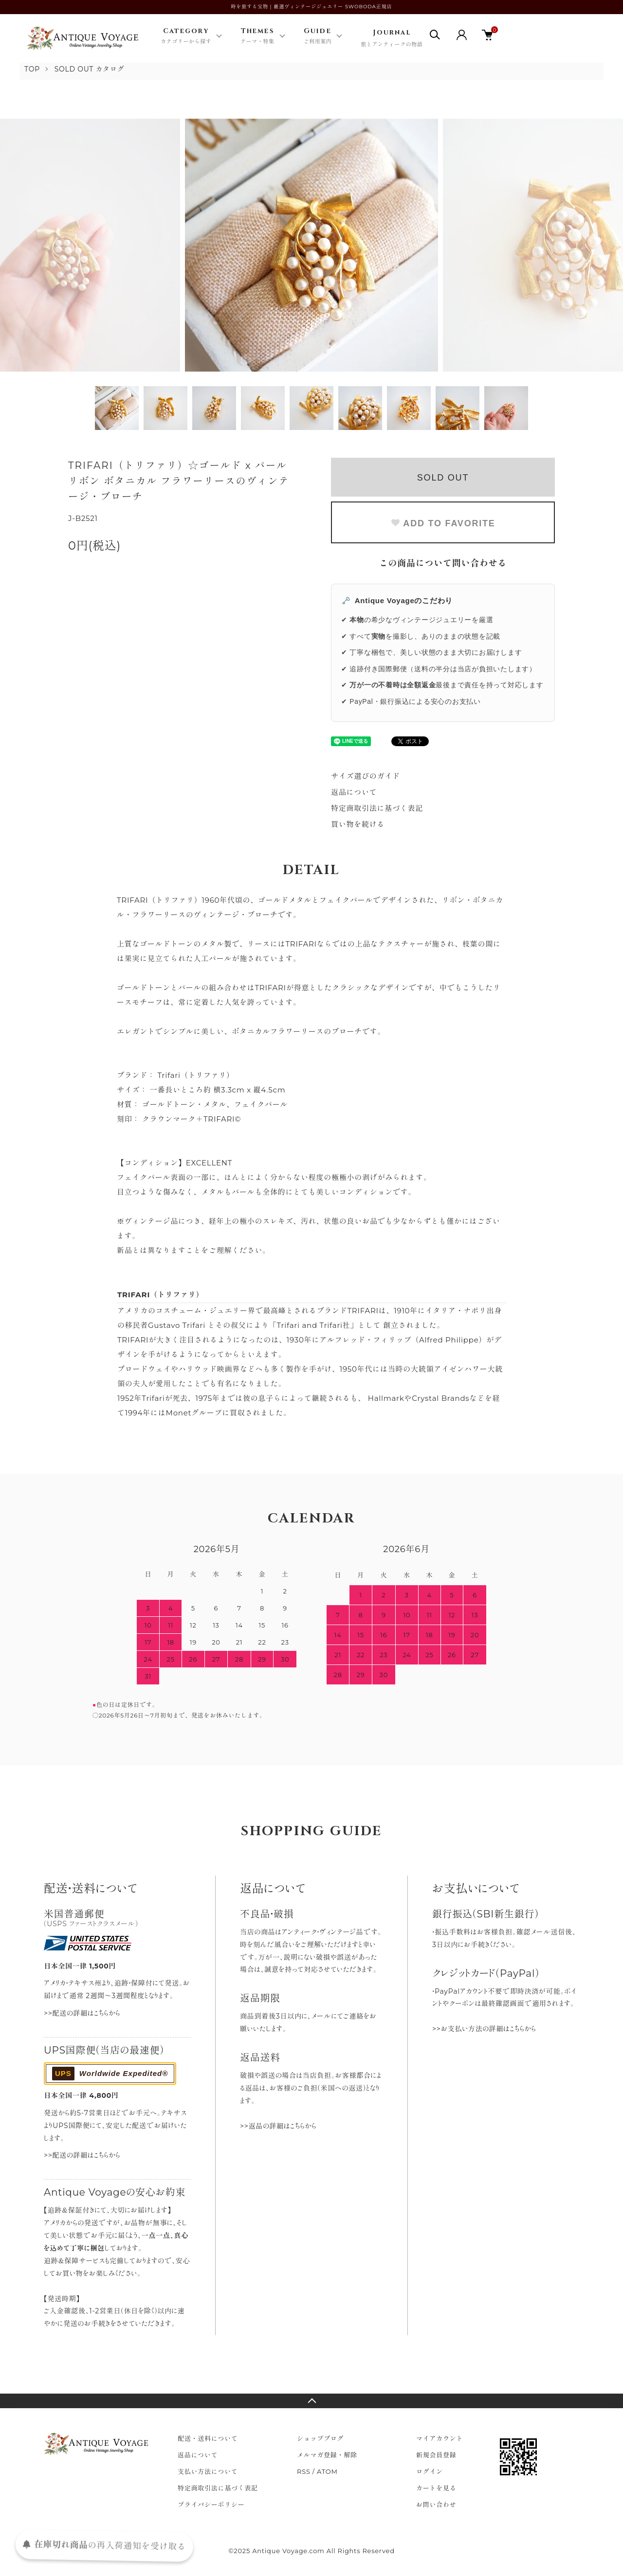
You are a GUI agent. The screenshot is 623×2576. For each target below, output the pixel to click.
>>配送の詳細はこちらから (82, 2013)
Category (186, 36)
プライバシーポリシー (211, 2504)
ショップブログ (320, 2438)
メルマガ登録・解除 (327, 2455)
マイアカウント (439, 2438)
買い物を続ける (358, 824)
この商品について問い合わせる (443, 563)
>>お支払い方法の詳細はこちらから (484, 2028)
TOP (32, 69)
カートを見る (436, 2488)
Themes (257, 36)
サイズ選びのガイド (365, 776)
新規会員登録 (436, 2455)
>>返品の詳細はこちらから (278, 2126)
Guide (318, 36)
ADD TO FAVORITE (442, 523)
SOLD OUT (443, 478)
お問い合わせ (436, 2504)
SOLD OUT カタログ (90, 69)
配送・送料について (208, 2438)
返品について (354, 792)
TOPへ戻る (311, 2401)
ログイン (429, 2471)
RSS (304, 2471)
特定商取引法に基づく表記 (377, 808)
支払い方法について (208, 2471)
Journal (391, 39)
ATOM (327, 2471)
